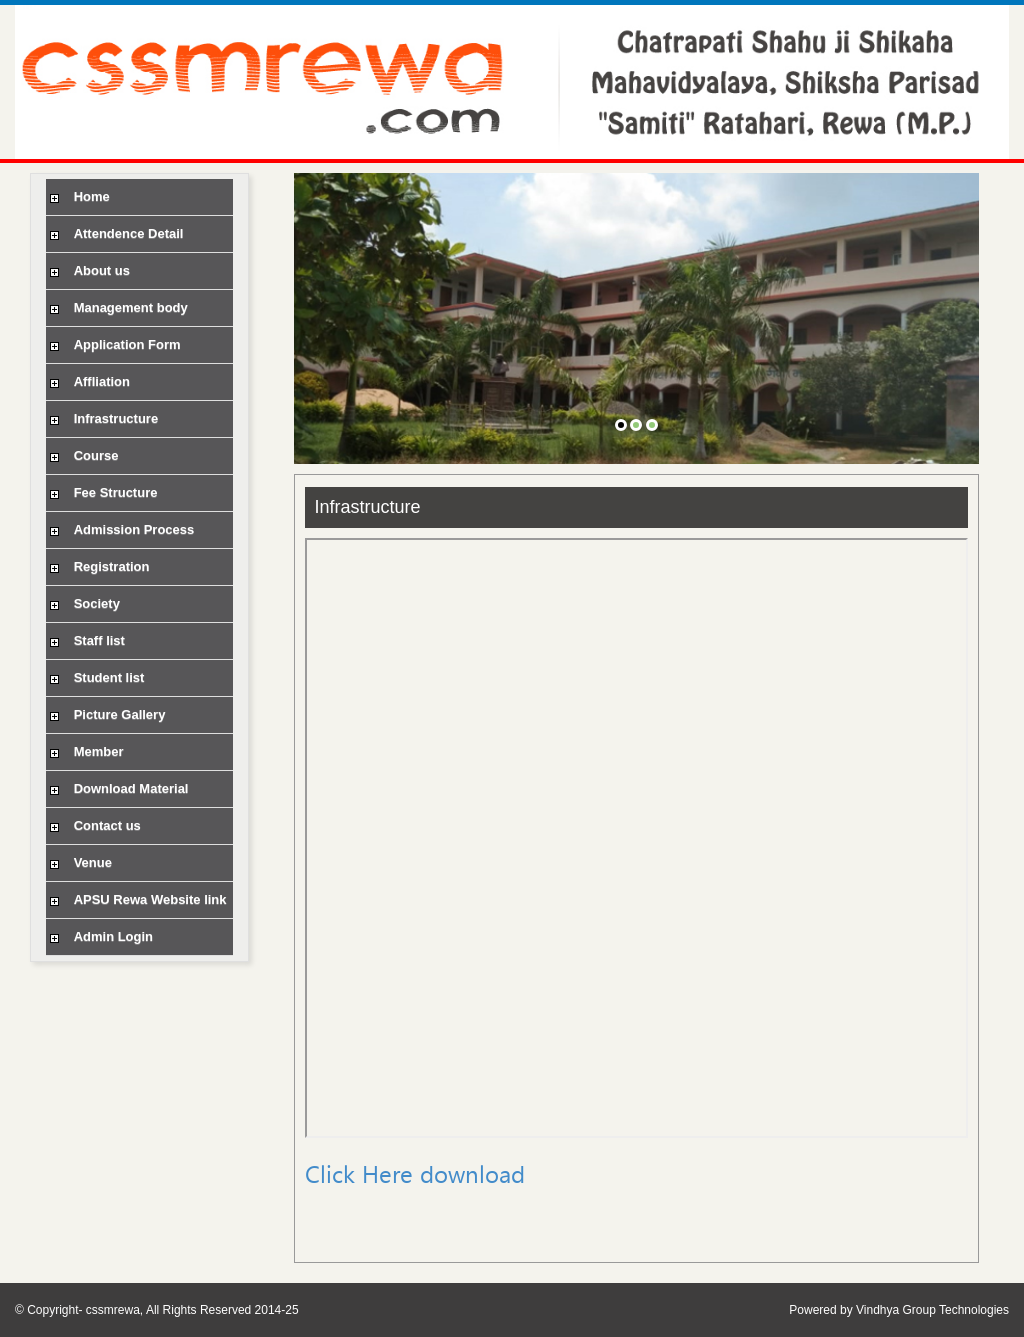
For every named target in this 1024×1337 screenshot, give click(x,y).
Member (84, 751)
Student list (95, 677)
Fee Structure (101, 492)
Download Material (117, 788)
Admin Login (99, 936)
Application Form (113, 344)
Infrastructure (102, 418)
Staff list (85, 640)
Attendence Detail (114, 233)
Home (78, 196)
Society (83, 603)
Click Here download (415, 1173)
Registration (97, 566)
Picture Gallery (105, 714)
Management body (117, 307)
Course (82, 455)
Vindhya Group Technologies (932, 1310)
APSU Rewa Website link (136, 899)
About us (88, 270)
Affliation (88, 381)
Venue (79, 862)
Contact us (93, 825)
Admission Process (120, 529)
